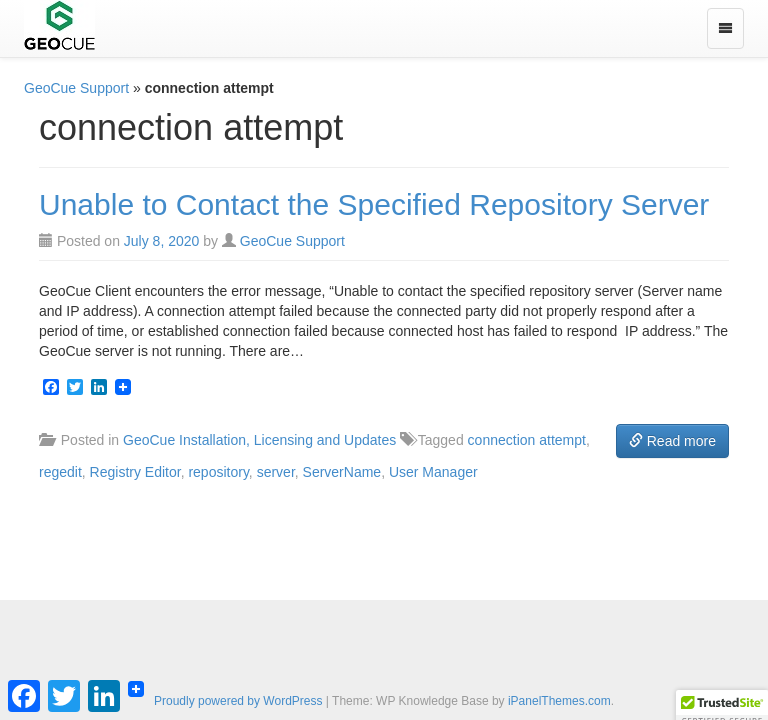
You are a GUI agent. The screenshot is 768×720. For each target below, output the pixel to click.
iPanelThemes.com (559, 701)
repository (218, 472)
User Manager (433, 472)
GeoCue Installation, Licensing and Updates (259, 440)
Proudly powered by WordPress (238, 701)
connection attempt (527, 440)
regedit (60, 472)
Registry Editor (135, 472)
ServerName (342, 472)
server (276, 472)
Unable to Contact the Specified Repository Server (374, 204)
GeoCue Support (76, 88)
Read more (672, 441)
